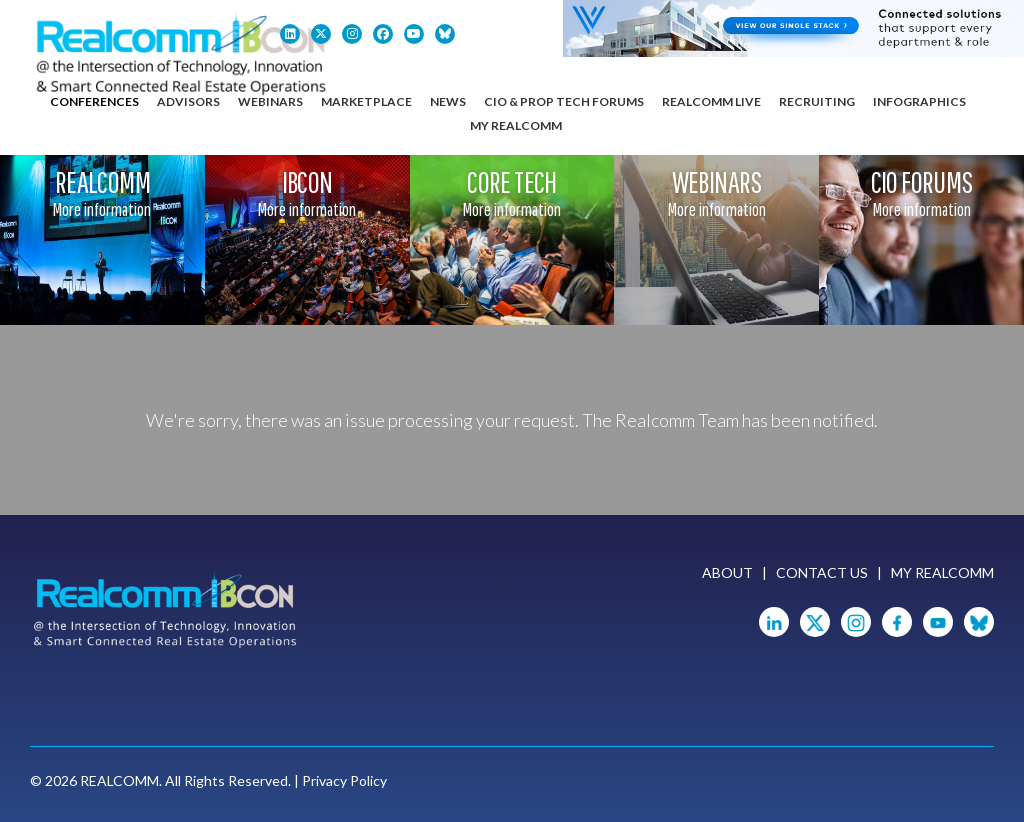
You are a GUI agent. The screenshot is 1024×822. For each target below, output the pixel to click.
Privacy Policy (344, 780)
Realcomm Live (711, 101)
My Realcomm (516, 125)
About (727, 572)
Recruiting (817, 101)
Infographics (919, 101)
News (448, 101)
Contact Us (822, 572)
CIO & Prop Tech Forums (564, 101)
